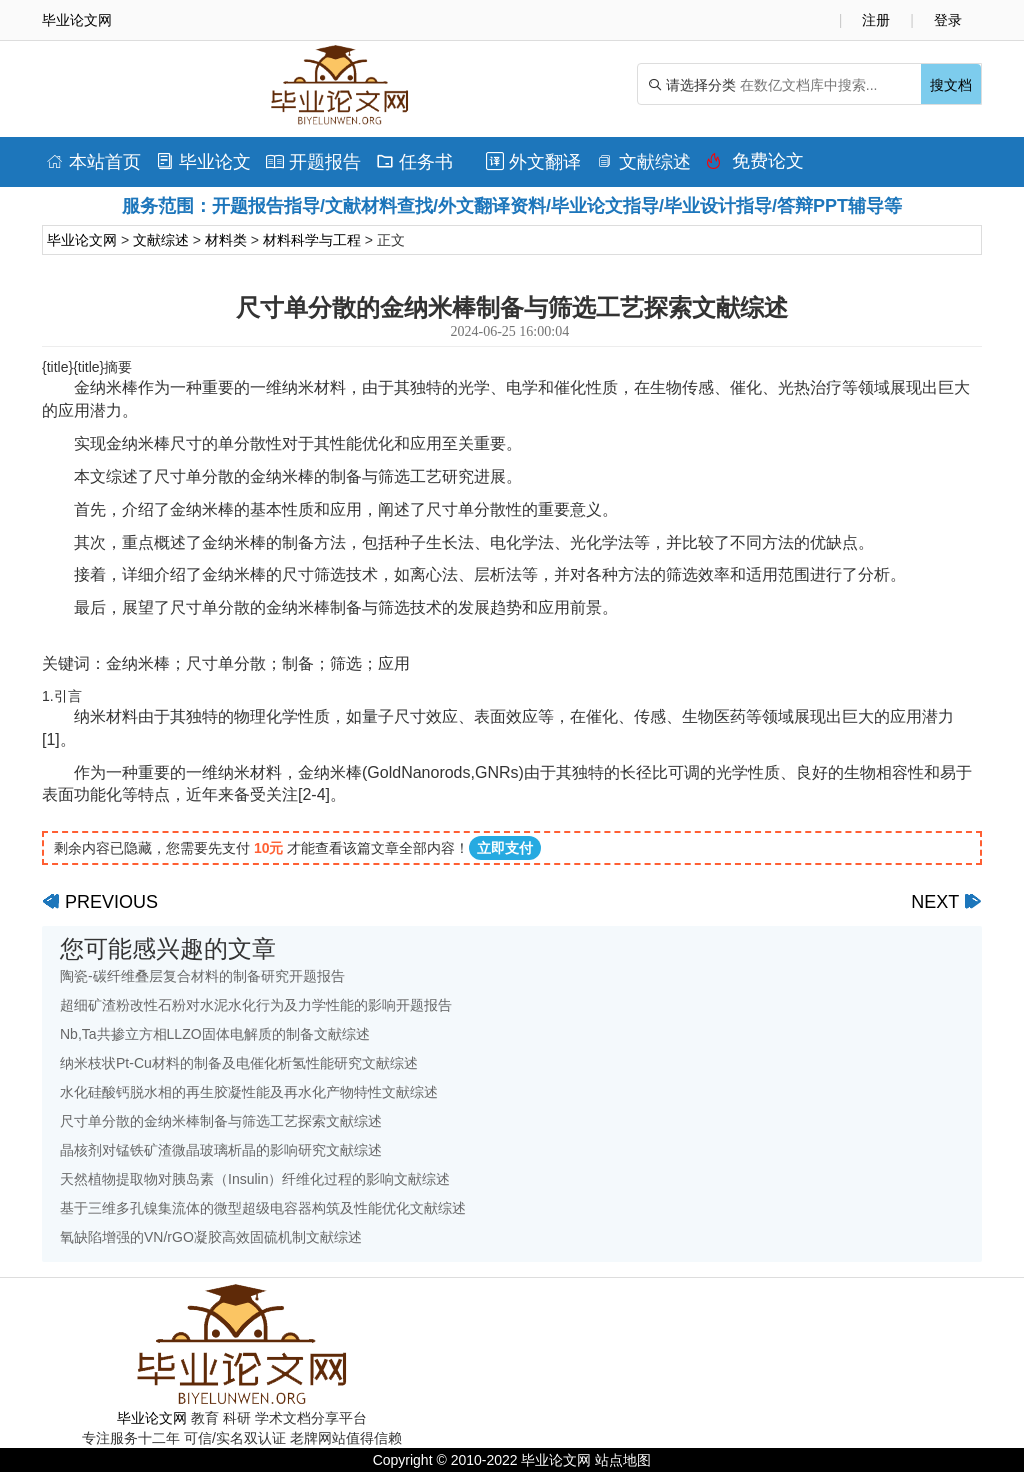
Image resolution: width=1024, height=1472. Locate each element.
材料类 (226, 240)
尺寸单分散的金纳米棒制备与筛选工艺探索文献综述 (221, 1121)
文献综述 (643, 162)
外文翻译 (533, 162)
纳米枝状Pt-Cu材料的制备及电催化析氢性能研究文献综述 (239, 1063)
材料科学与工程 (312, 240)
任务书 (414, 162)
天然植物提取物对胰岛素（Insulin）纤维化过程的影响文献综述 (255, 1179)
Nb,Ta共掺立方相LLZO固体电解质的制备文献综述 (215, 1034)
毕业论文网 (82, 240)
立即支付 (505, 848)
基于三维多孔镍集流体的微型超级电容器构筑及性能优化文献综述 (263, 1208)
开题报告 (313, 162)
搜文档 (951, 85)
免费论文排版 (755, 166)
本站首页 (93, 162)
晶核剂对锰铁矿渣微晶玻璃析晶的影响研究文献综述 (221, 1150)
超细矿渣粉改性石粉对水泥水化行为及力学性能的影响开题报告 (256, 1005)
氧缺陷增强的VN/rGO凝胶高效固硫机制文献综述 (211, 1237)
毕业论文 (203, 162)
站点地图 (623, 1460)
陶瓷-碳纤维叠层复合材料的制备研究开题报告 (202, 976)
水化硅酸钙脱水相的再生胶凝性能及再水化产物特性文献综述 (249, 1092)
